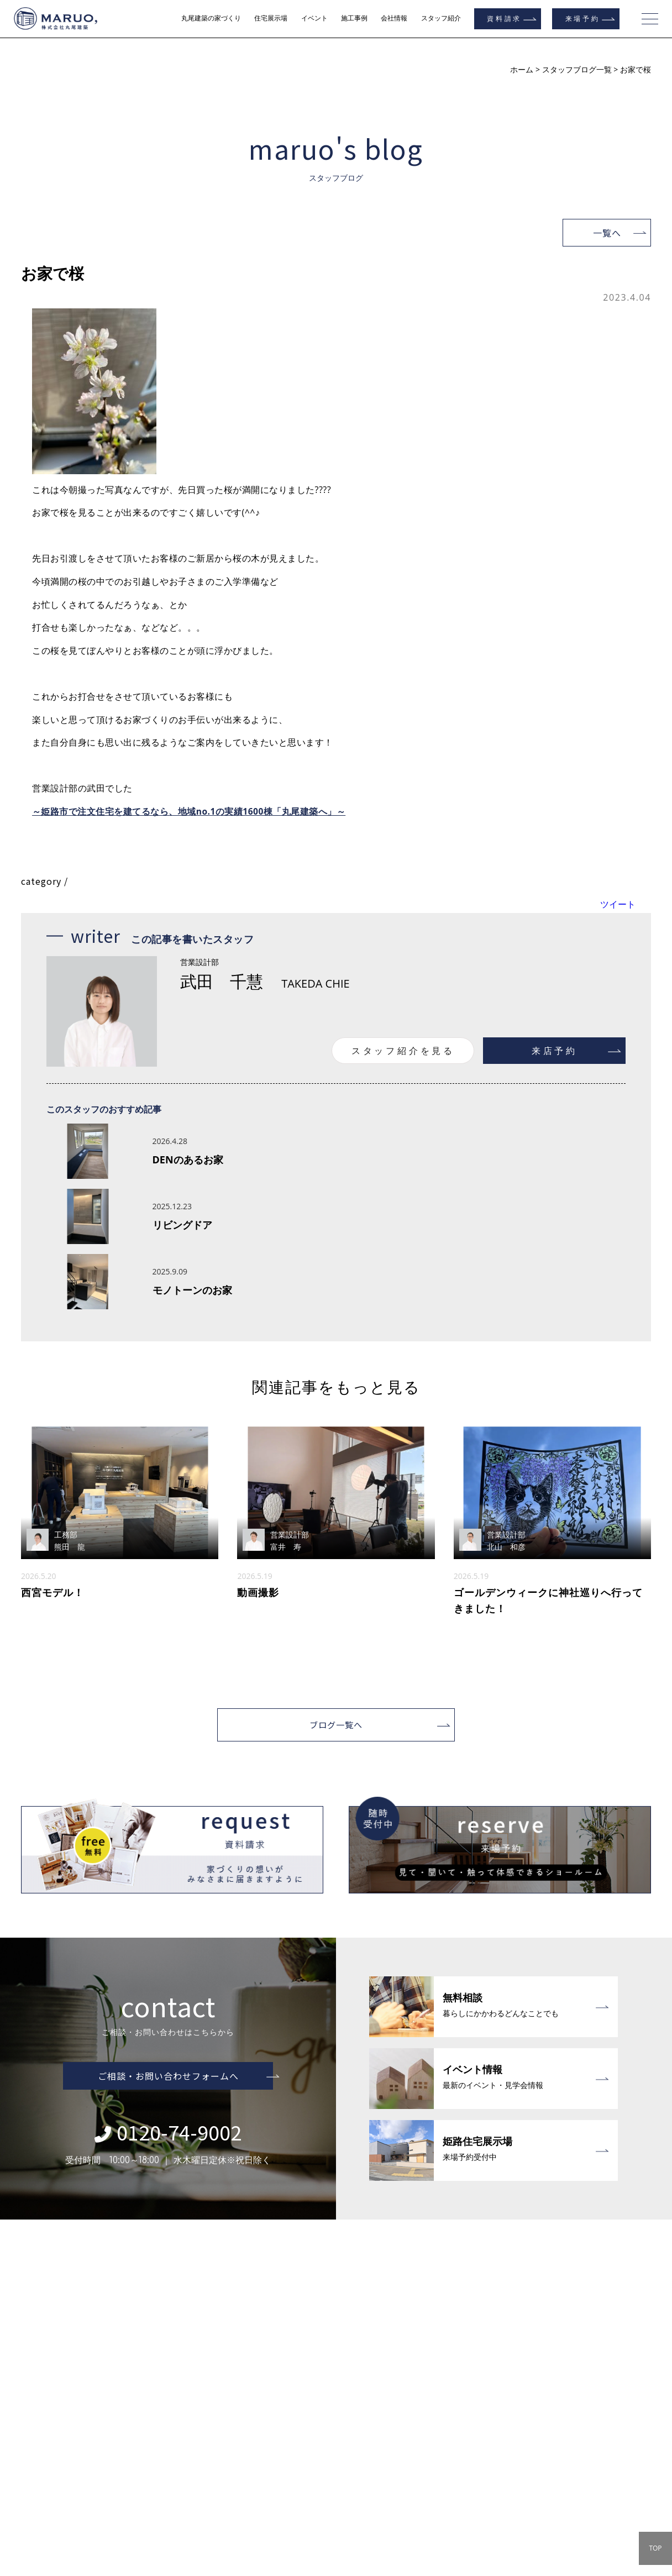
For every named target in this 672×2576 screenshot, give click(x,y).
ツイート (618, 904)
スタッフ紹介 (441, 18)
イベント (314, 18)
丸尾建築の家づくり (211, 18)
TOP (655, 2548)
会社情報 (394, 18)
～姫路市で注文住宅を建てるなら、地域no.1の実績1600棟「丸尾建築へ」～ (189, 811)
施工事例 (354, 18)
